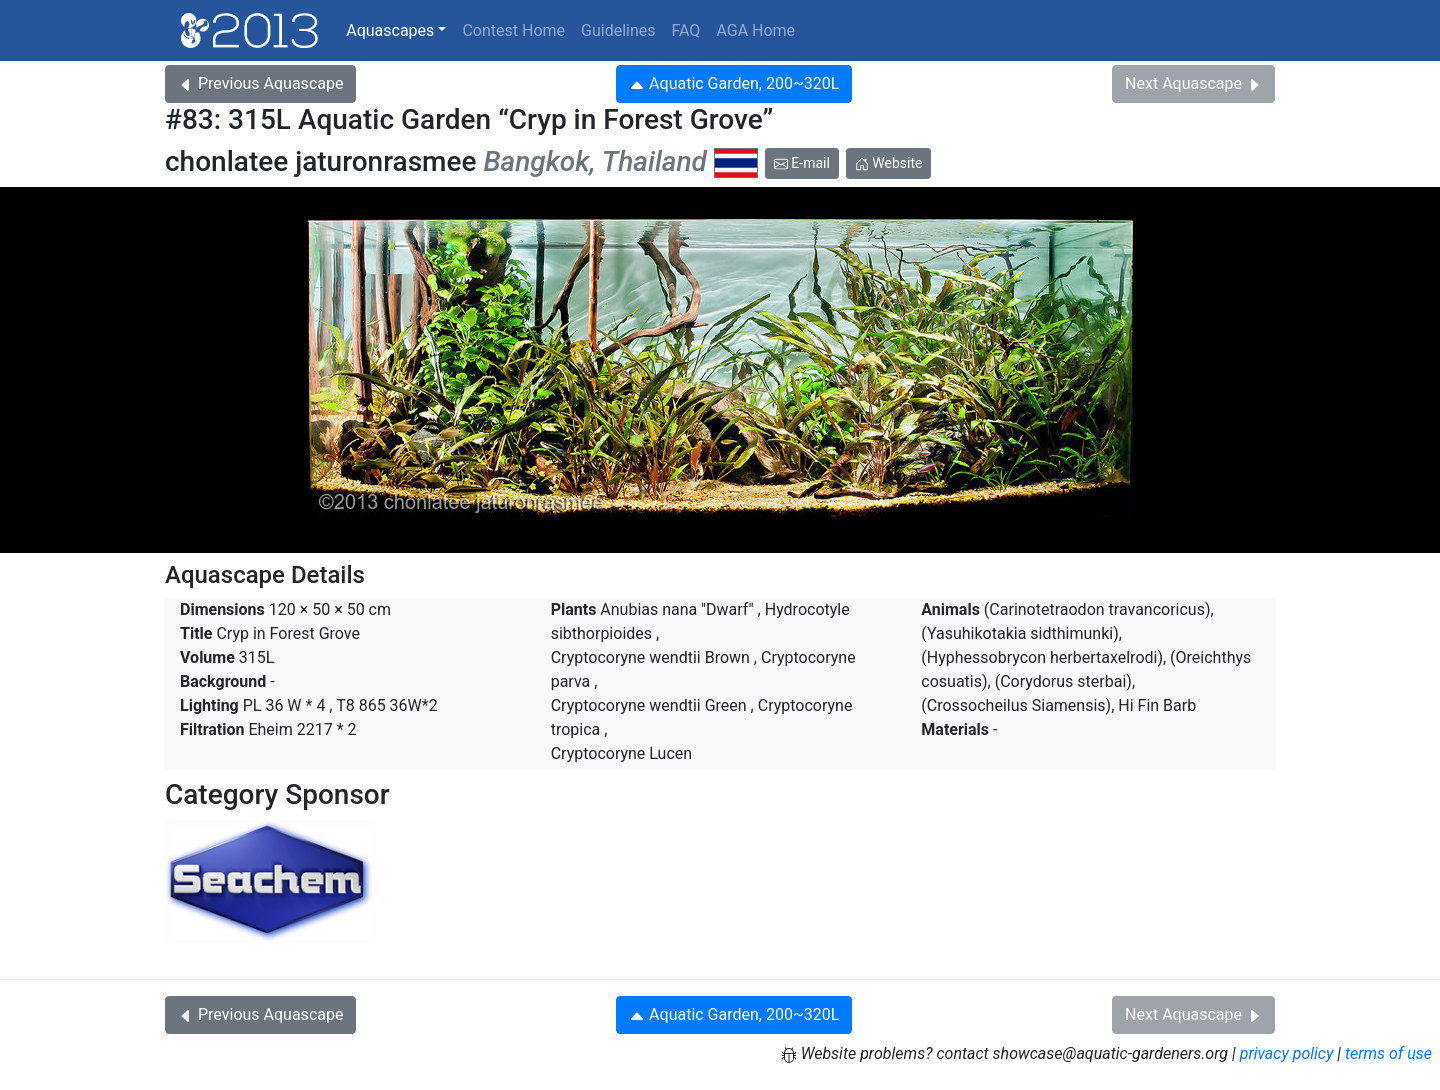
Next (1193, 83)
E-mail (802, 163)
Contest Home (513, 30)
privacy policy (1287, 1053)
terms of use (1388, 1053)
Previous (260, 83)
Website (889, 163)
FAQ (686, 30)
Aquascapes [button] (390, 30)
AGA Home (755, 30)
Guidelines (618, 30)
